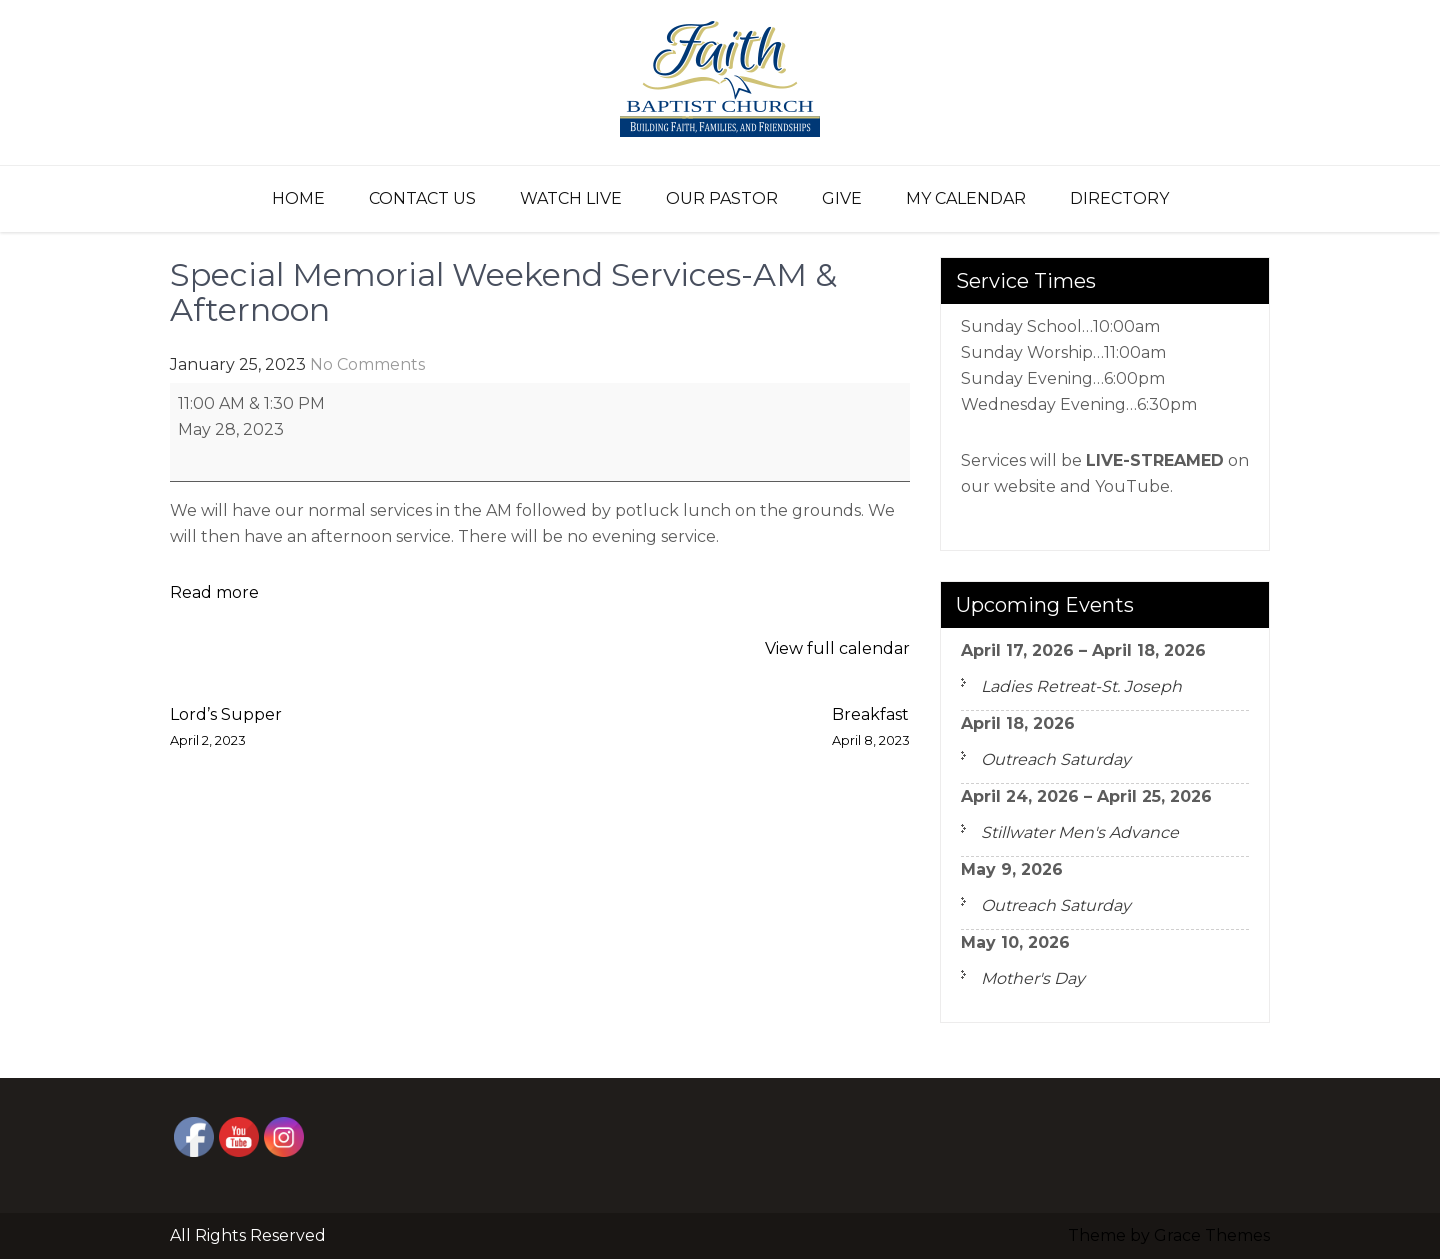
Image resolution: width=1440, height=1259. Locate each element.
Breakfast (871, 729)
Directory (1119, 198)
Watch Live (571, 198)
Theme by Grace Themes (1169, 1235)
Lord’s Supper (226, 729)
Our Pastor (722, 198)
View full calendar (837, 648)
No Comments (367, 364)
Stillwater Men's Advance (1080, 832)
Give (842, 198)
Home (298, 198)
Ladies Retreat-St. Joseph (1081, 686)
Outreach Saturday (1056, 759)
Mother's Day (1033, 978)
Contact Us (422, 198)
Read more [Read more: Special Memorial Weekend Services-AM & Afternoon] (214, 592)
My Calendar (966, 198)
